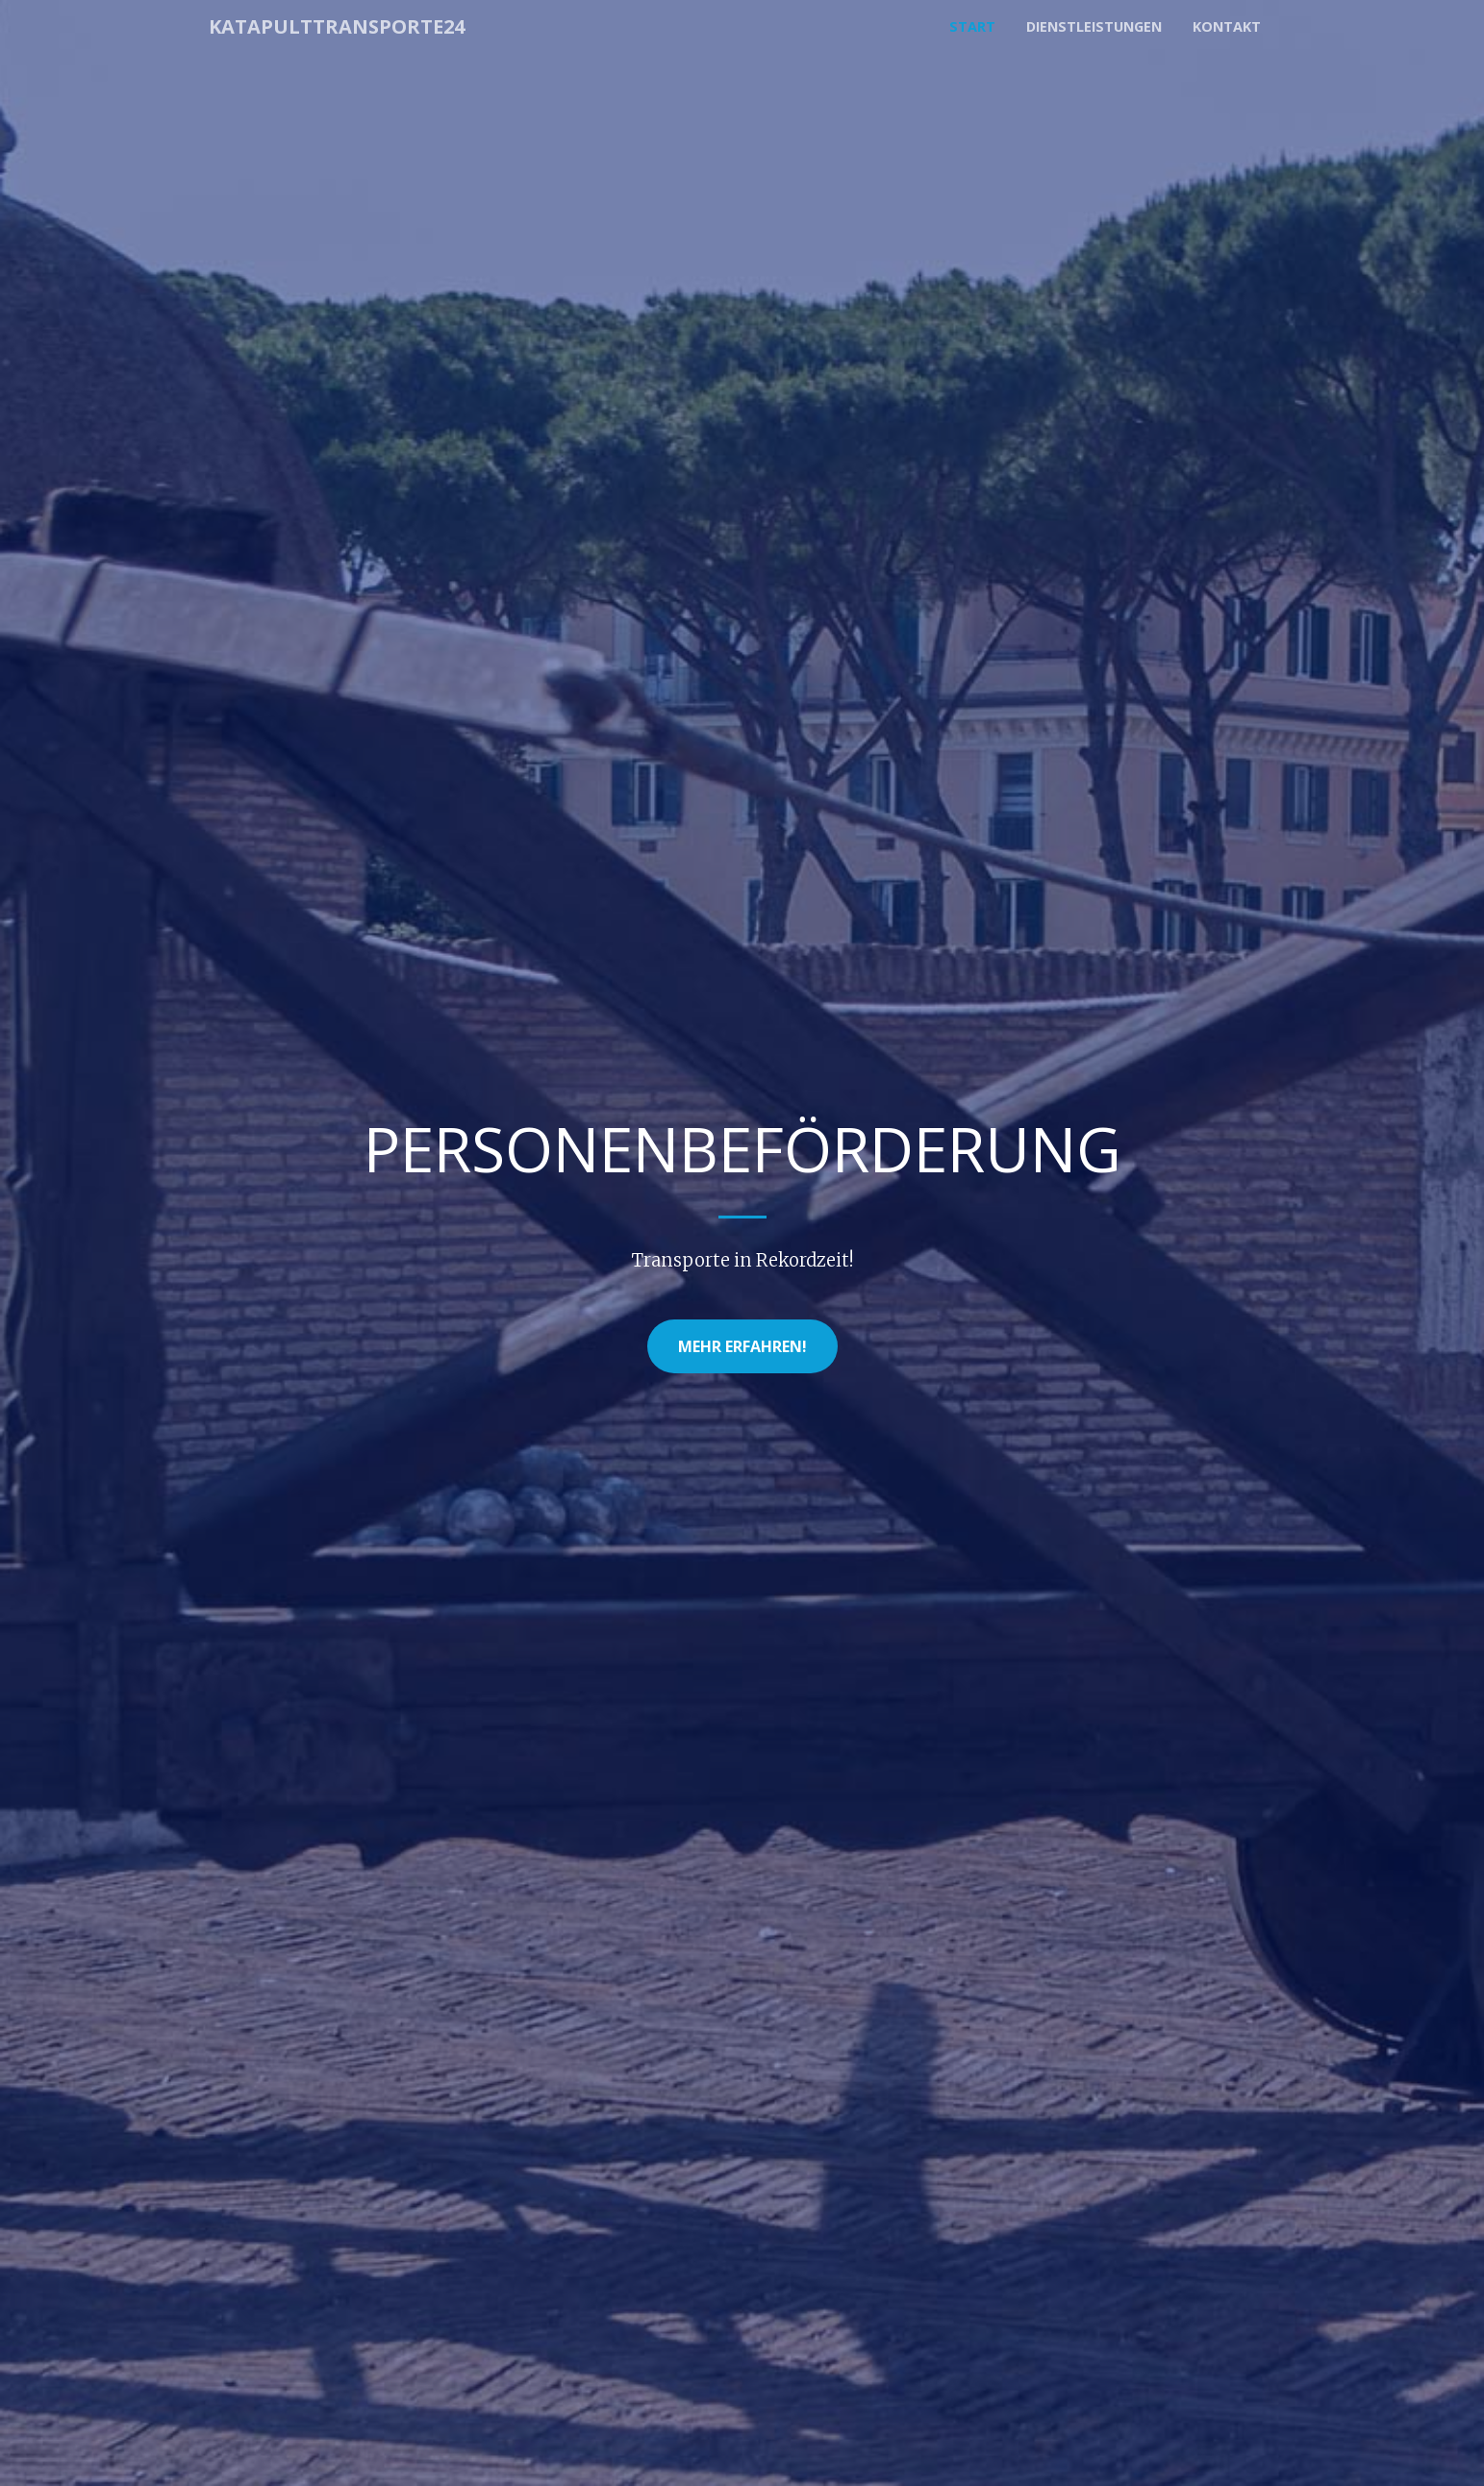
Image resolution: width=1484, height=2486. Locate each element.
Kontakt (1227, 26)
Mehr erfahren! (742, 1346)
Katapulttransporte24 (337, 26)
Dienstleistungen (1094, 26)
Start (972, 26)
